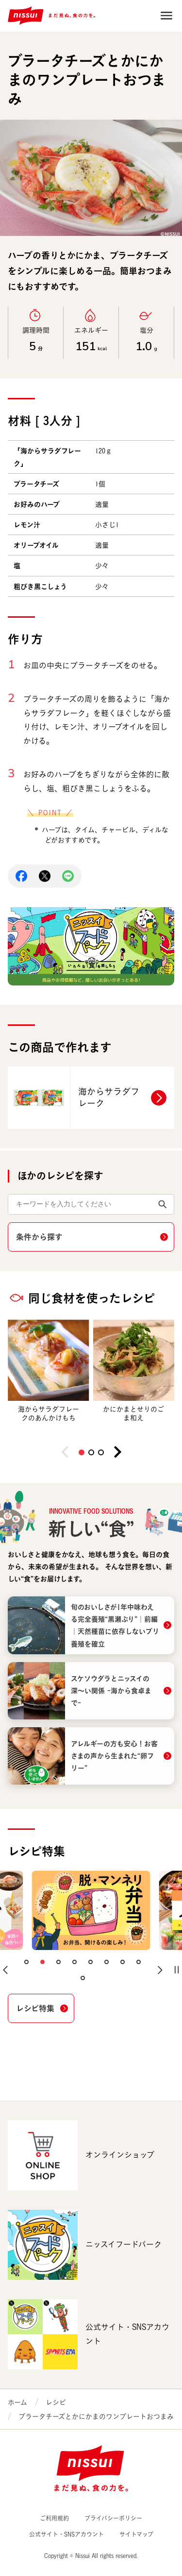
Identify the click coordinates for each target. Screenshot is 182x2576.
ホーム (17, 2402)
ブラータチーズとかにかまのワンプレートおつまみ (96, 2416)
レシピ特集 (35, 2008)
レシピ (56, 2402)
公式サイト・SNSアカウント (66, 2534)
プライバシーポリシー (113, 2518)
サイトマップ (136, 2534)
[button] (81, 1452)
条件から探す (39, 1237)
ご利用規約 (54, 2518)
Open (166, 15)
